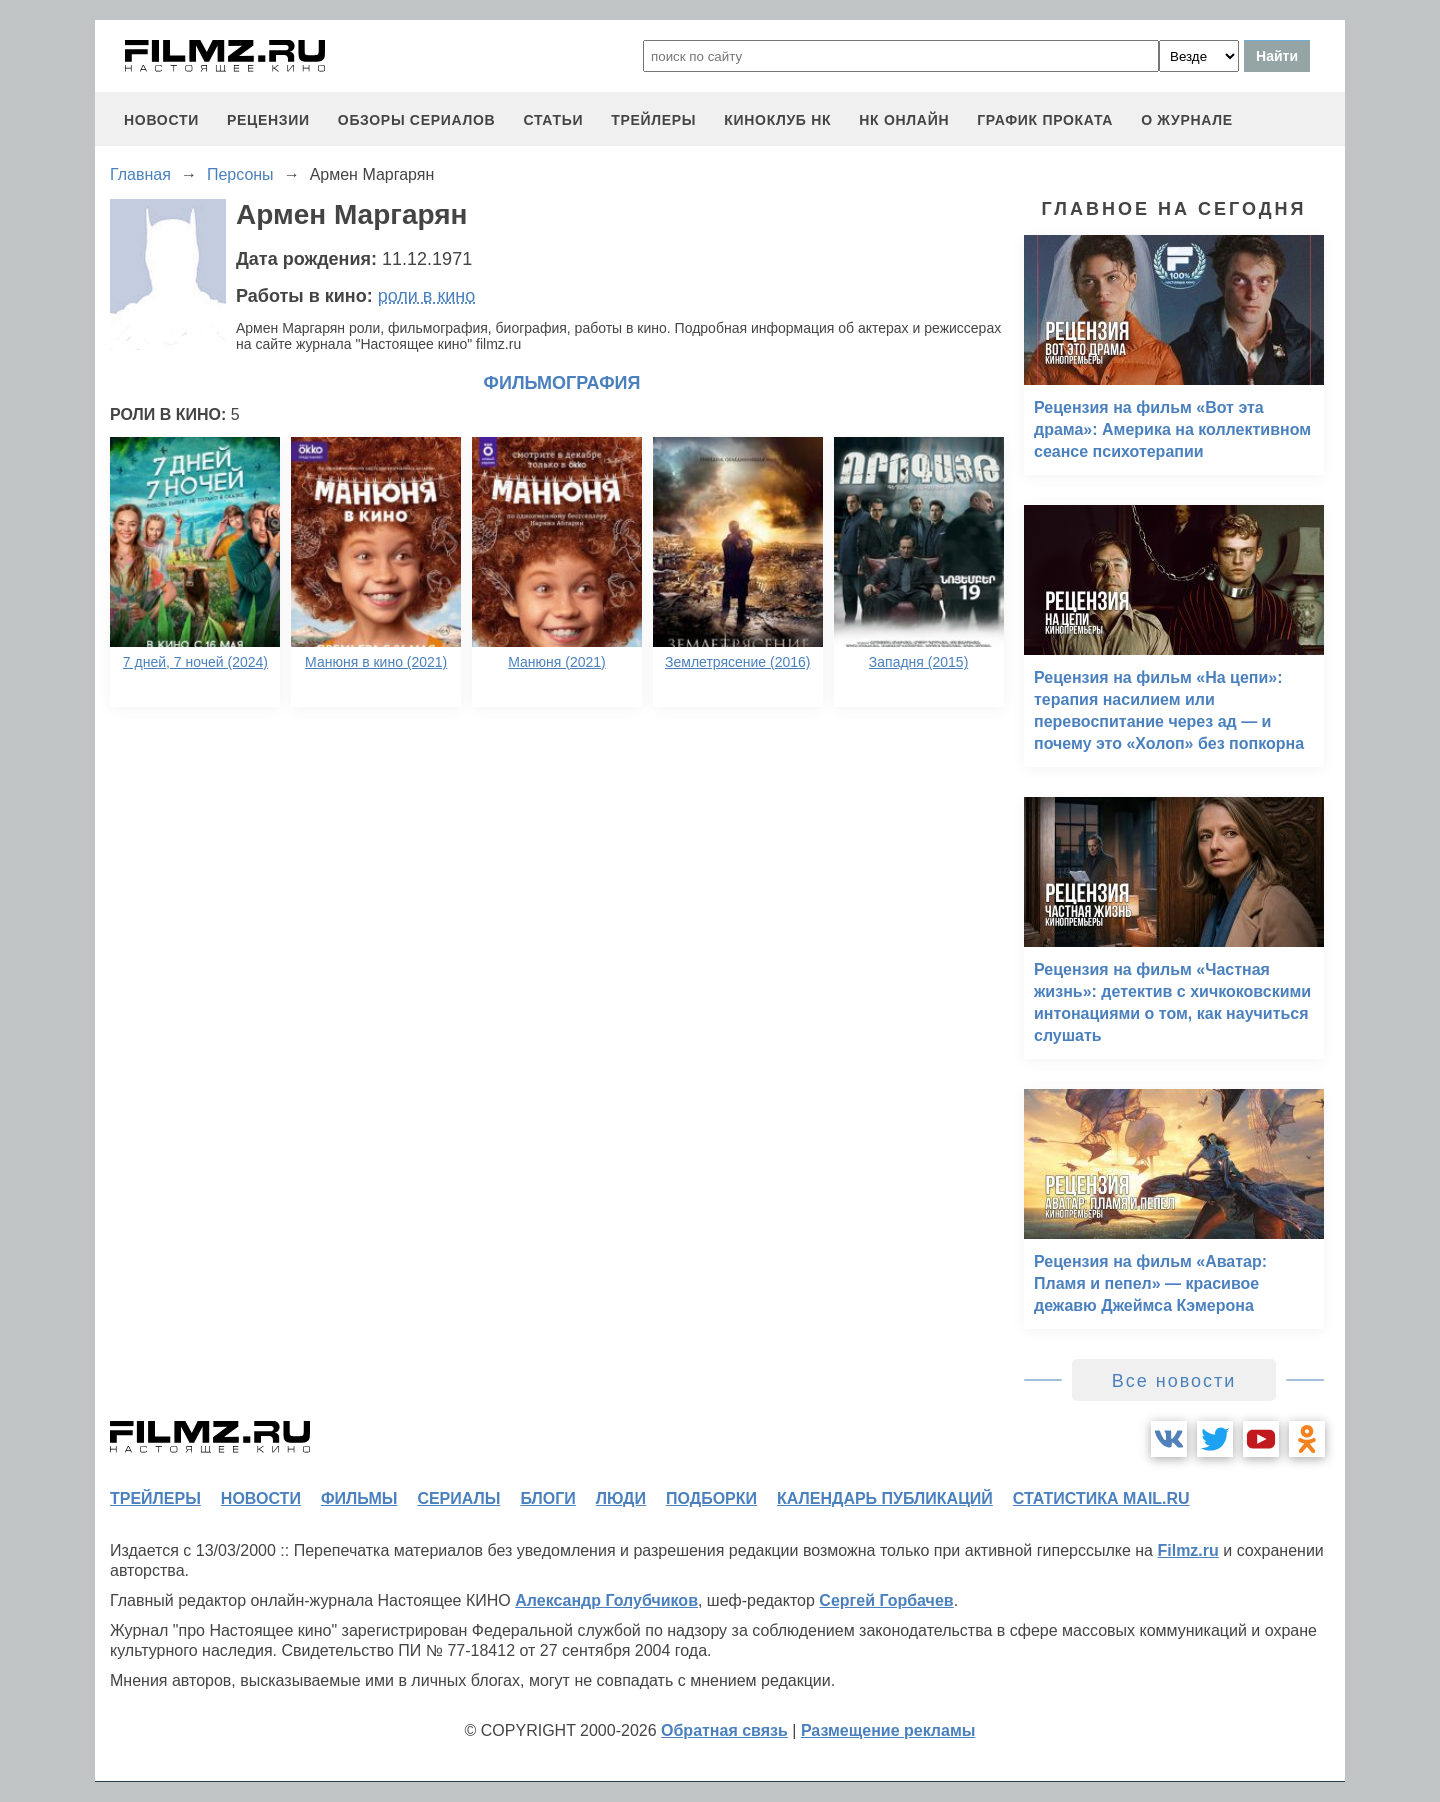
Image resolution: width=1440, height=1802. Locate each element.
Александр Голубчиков (606, 1600)
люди (621, 1498)
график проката (1045, 120)
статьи (553, 120)
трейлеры (653, 120)
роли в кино (427, 296)
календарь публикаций (885, 1498)
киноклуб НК (777, 120)
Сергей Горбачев (886, 1600)
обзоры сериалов (417, 120)
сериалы (458, 1498)
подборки (711, 1498)
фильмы (359, 1498)
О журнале (1187, 120)
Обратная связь (724, 1730)
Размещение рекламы (888, 1730)
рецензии (268, 120)
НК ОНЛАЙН (904, 120)
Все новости (1174, 1381)
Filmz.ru (1187, 1550)
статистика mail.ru (1101, 1498)
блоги (547, 1498)
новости (161, 120)
